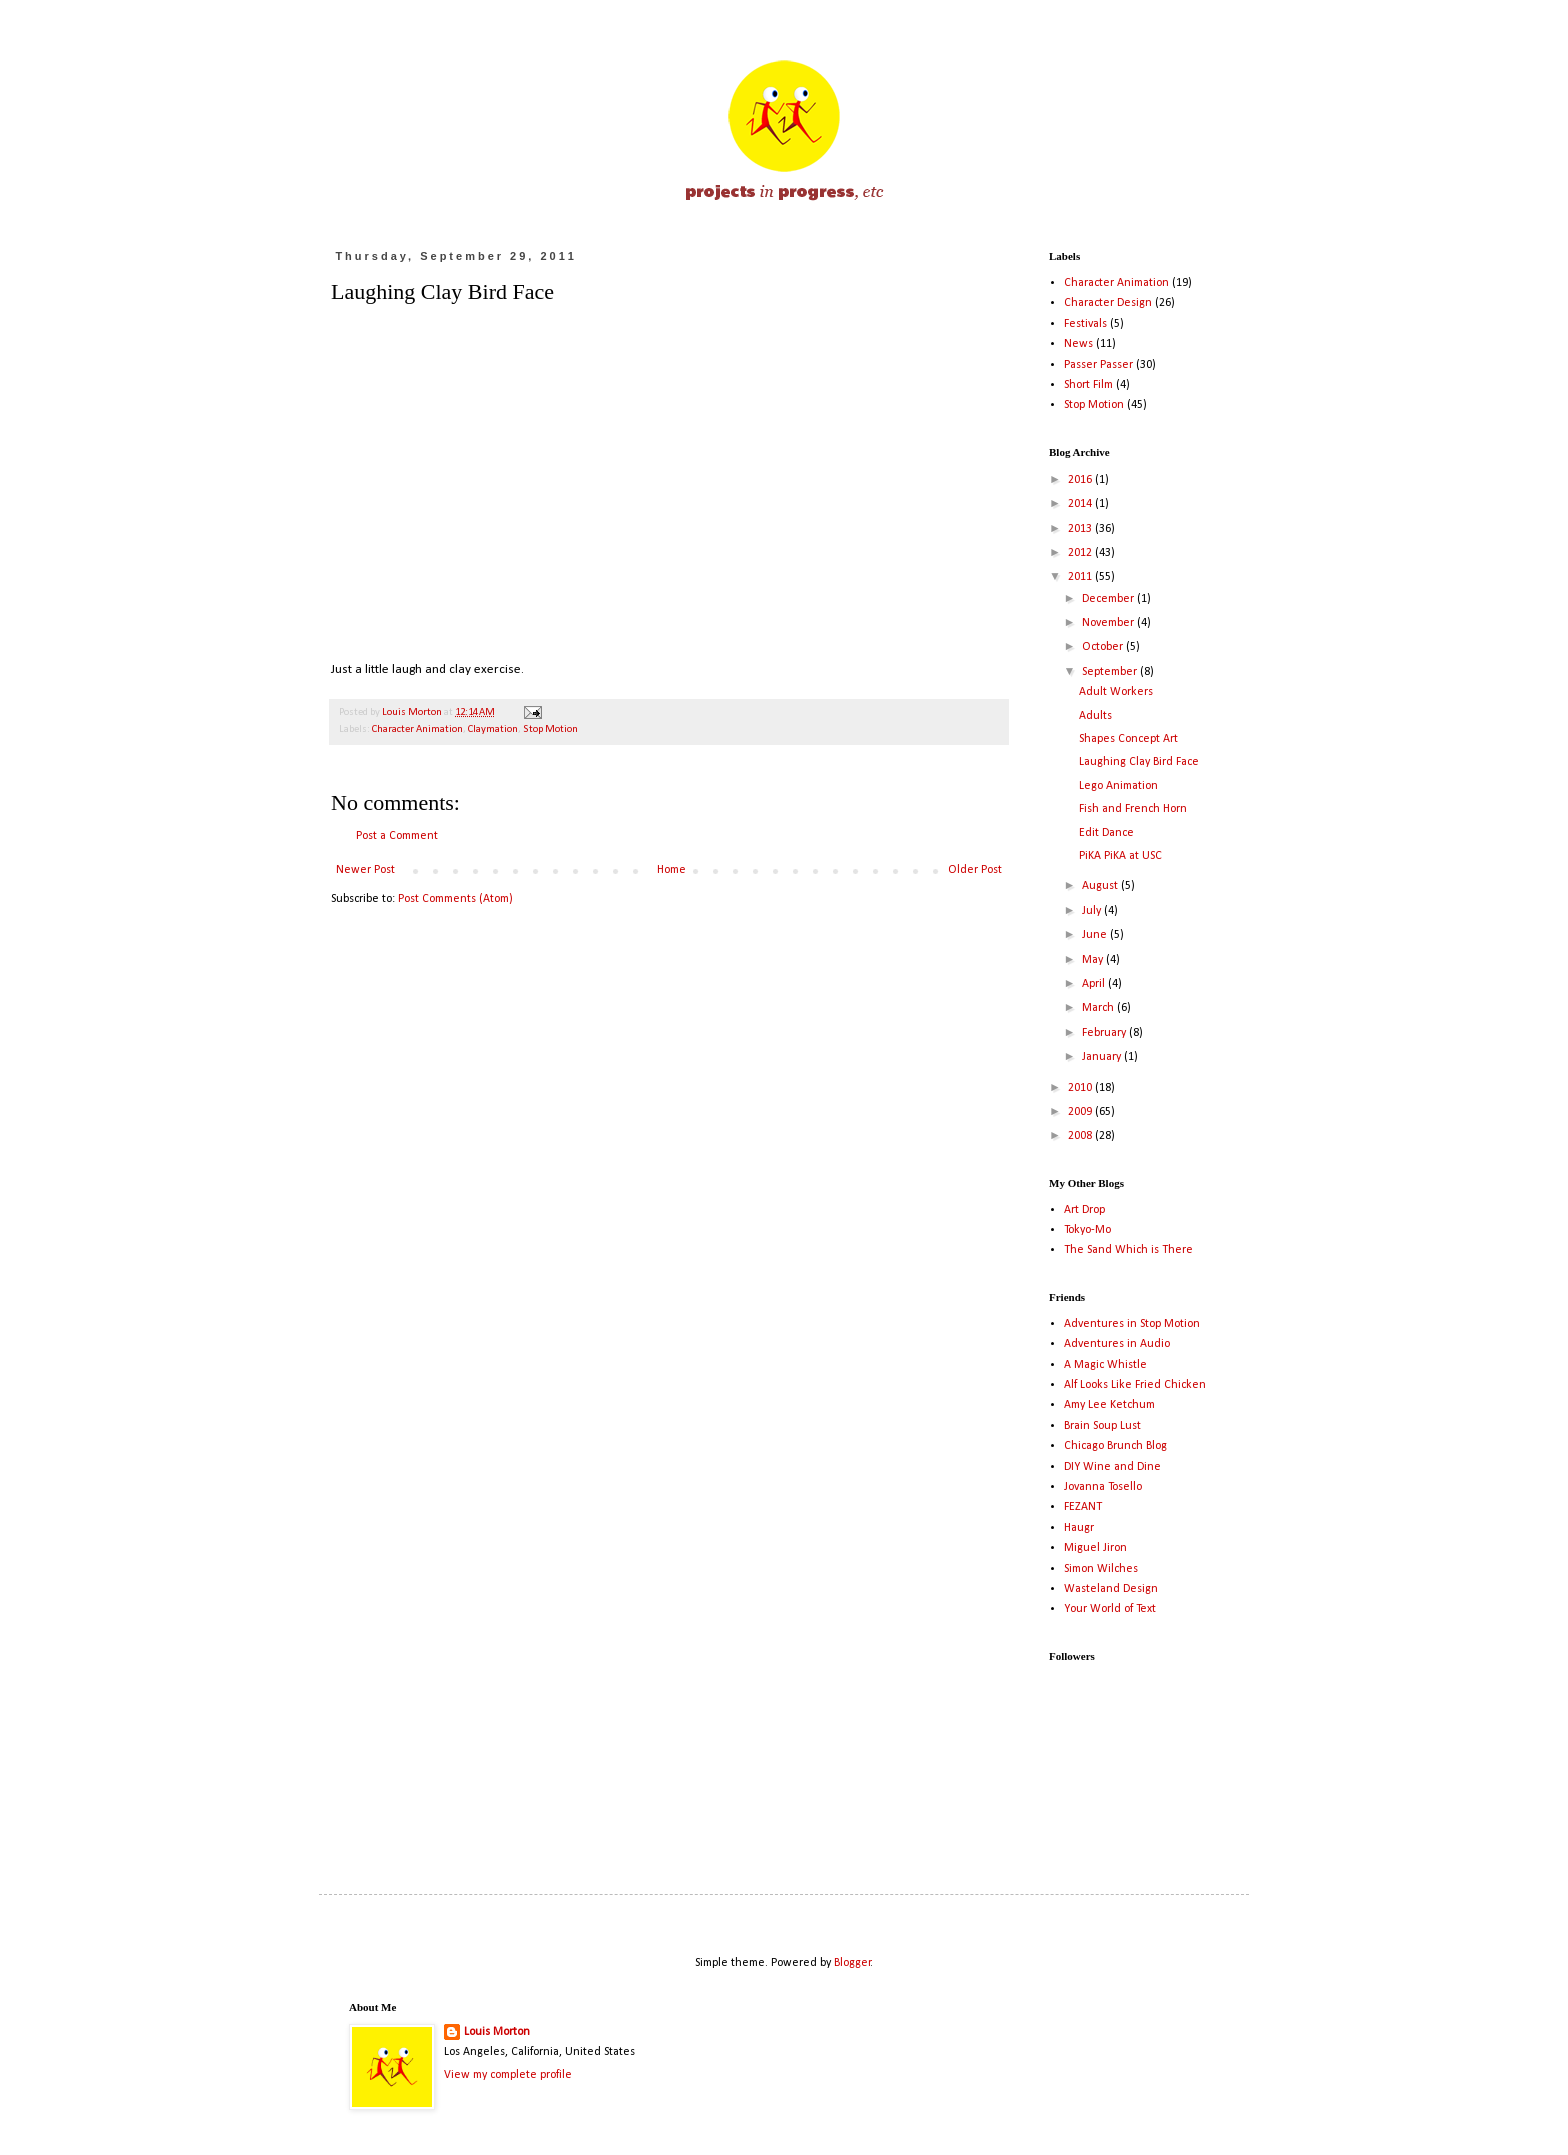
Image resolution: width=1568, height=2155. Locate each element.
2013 (1081, 529)
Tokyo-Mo (1087, 1230)
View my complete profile (508, 2075)
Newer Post (365, 870)
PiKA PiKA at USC (1120, 856)
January (1103, 1057)
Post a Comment (397, 836)
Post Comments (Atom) (455, 899)
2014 (1081, 504)
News (1078, 344)
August (1101, 886)
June (1096, 935)
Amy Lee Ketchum (1109, 1405)
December (1109, 599)
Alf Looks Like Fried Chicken (1135, 1385)
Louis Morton (497, 2032)
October (1104, 647)
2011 (1081, 577)
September (1111, 672)
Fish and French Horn (1133, 809)
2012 (1081, 553)
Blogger (852, 1963)
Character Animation (417, 729)
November (1109, 623)
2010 (1081, 1088)
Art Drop (1084, 1210)
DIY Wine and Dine (1112, 1467)
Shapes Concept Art (1128, 739)
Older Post (975, 870)
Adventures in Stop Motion (1132, 1324)
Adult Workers (1116, 692)
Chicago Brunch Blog (1115, 1446)
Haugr (1079, 1528)
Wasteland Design (1111, 1589)
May (1094, 960)
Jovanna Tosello (1103, 1487)
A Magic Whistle (1105, 1365)
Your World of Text (1110, 1609)
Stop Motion (550, 729)
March (1099, 1008)
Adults (1095, 716)
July (1093, 911)
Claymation (493, 729)
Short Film (1088, 385)
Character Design (1108, 303)
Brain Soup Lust (1102, 1426)
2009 (1081, 1112)
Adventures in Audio (1117, 1344)
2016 (1081, 480)
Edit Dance (1106, 833)
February (1105, 1033)
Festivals (1085, 324)
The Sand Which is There (1128, 1250)
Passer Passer (1098, 365)
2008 (1081, 1136)
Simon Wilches (1101, 1569)
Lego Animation (1118, 786)
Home (671, 870)
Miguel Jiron (1095, 1548)
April (1095, 984)
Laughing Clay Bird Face (1139, 762)
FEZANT (1083, 1507)
